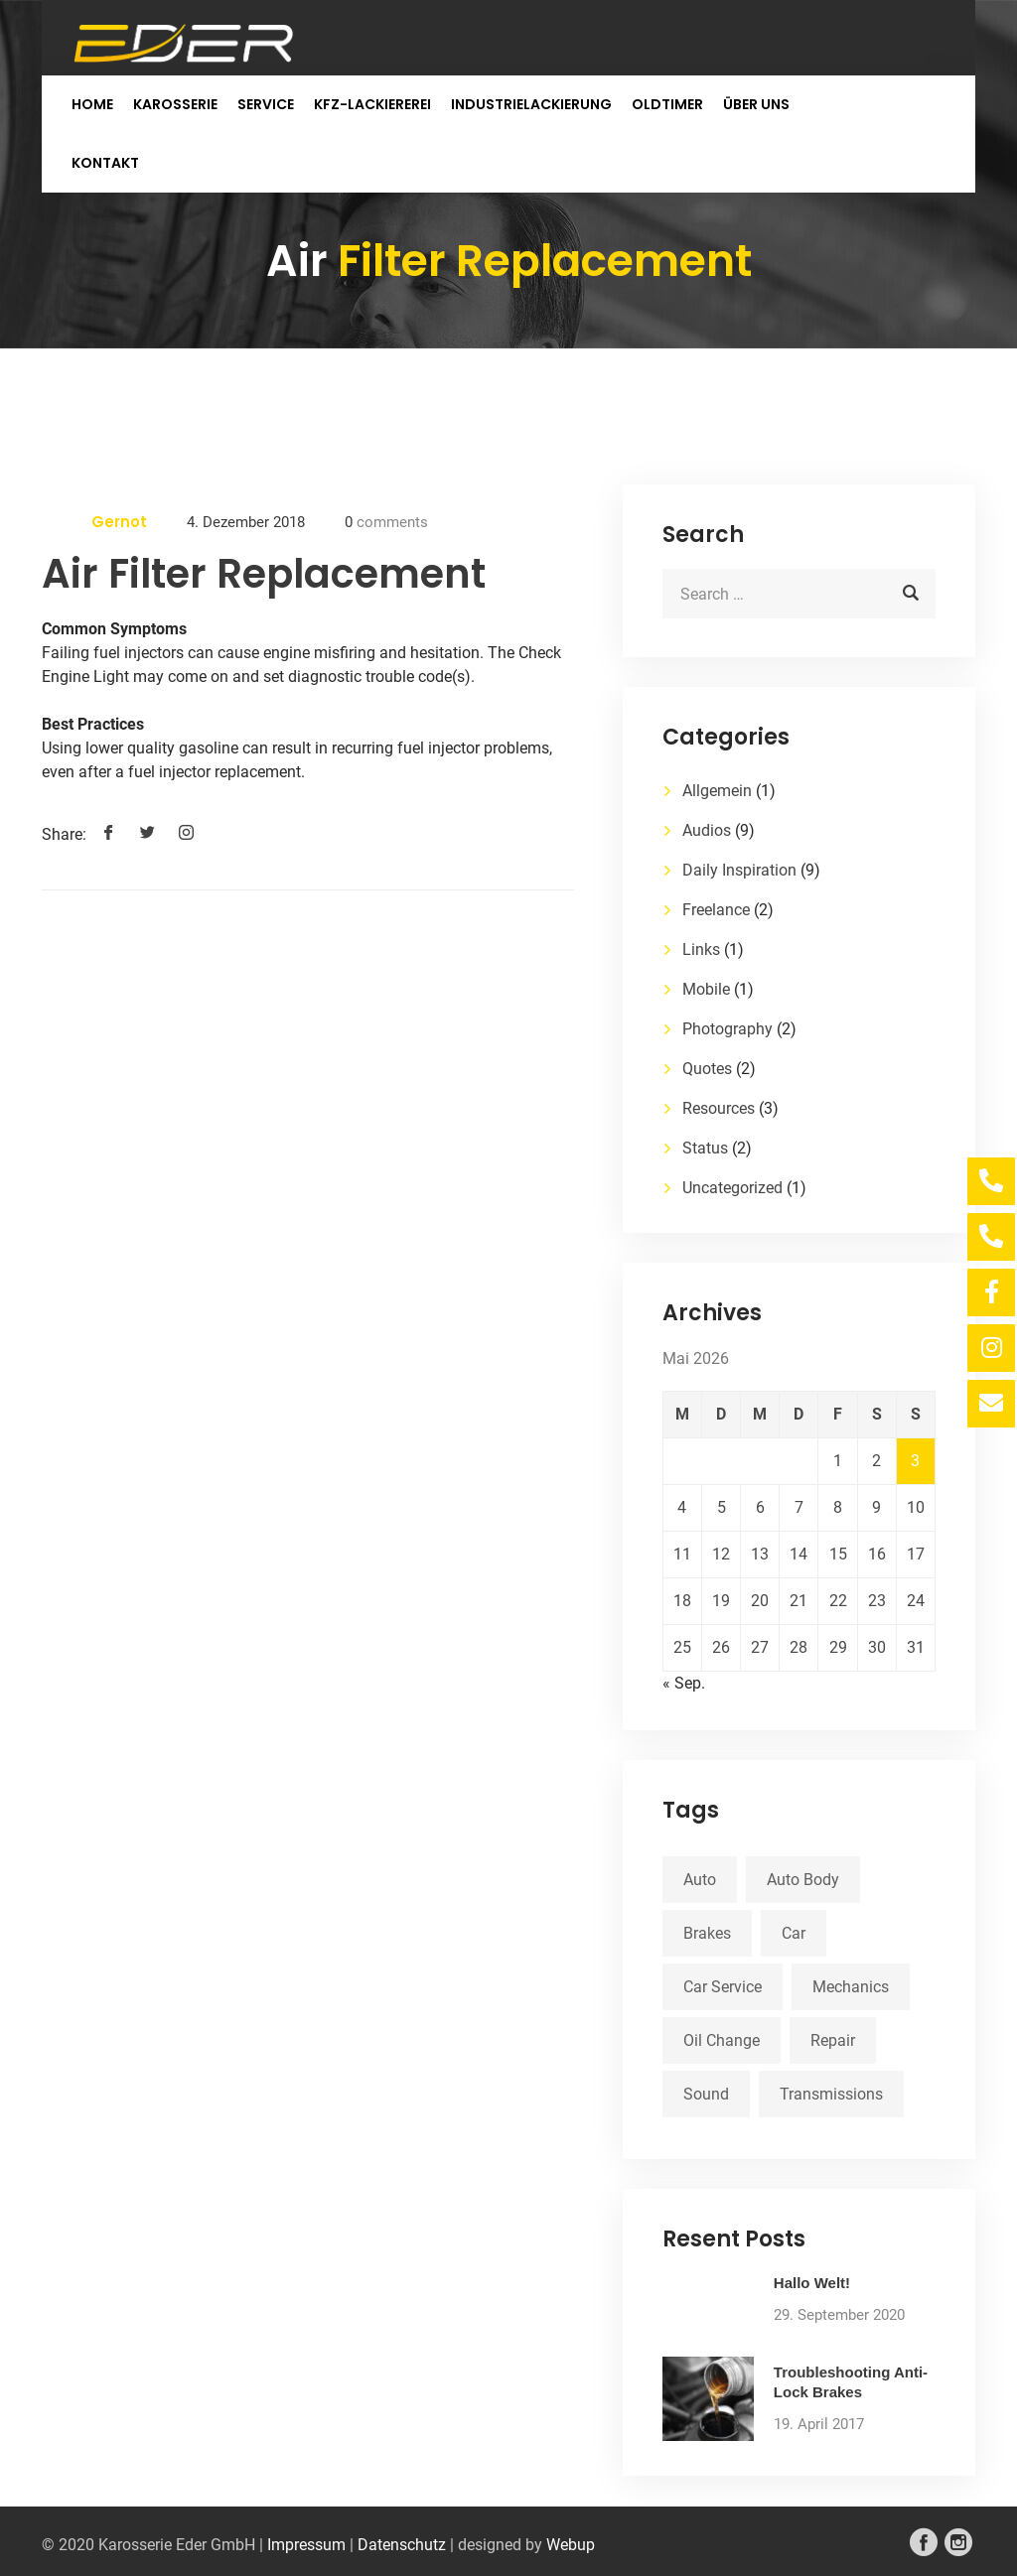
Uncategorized (732, 1187)
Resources (718, 1108)
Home (92, 104)
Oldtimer (667, 104)
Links (701, 949)
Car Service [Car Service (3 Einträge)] (722, 1986)
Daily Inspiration (739, 870)
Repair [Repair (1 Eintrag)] (832, 2040)
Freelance (716, 909)
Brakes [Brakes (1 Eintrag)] (707, 1933)
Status (705, 1148)
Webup (570, 2544)
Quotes (707, 1068)
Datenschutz (402, 2544)
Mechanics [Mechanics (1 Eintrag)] (850, 1986)
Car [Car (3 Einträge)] (793, 1933)
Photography (727, 1028)
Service (265, 104)
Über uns (756, 104)
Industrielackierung (531, 104)
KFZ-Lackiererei (372, 104)
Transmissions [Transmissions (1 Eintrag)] (831, 2094)
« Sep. (683, 1683)
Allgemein (717, 790)
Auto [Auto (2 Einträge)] (699, 1879)
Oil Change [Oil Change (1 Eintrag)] (721, 2040)
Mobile (706, 989)
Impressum (306, 2544)
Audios (706, 830)
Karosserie (175, 104)
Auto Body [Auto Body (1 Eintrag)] (803, 1879)
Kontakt (105, 163)
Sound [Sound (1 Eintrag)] (706, 2094)
